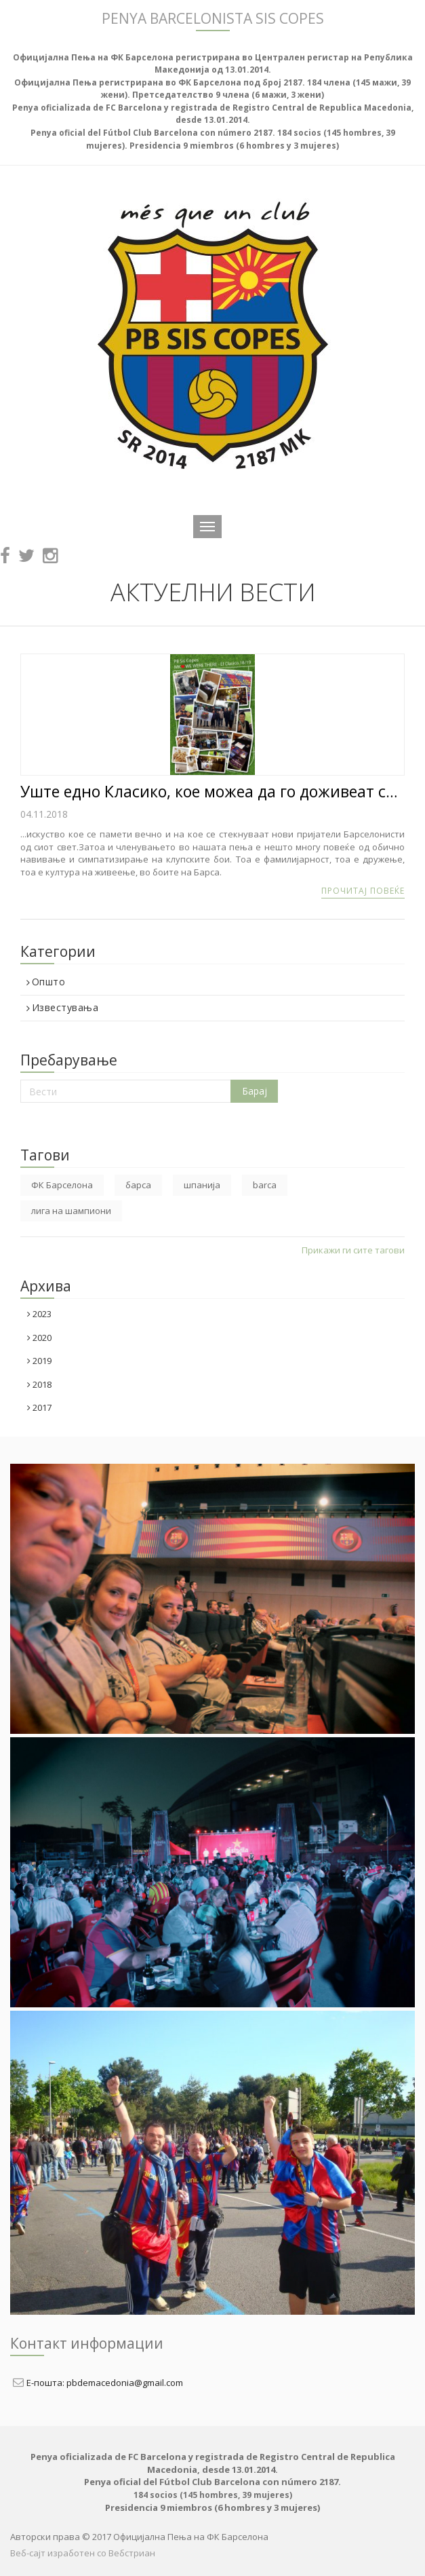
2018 (39, 1384)
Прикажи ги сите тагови (353, 1250)
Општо (45, 982)
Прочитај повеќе (363, 890)
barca (265, 1185)
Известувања (62, 1008)
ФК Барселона (62, 1185)
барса (138, 1185)
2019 (39, 1361)
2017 (39, 1407)
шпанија (202, 1185)
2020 (39, 1337)
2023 (39, 1314)
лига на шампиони (71, 1211)
